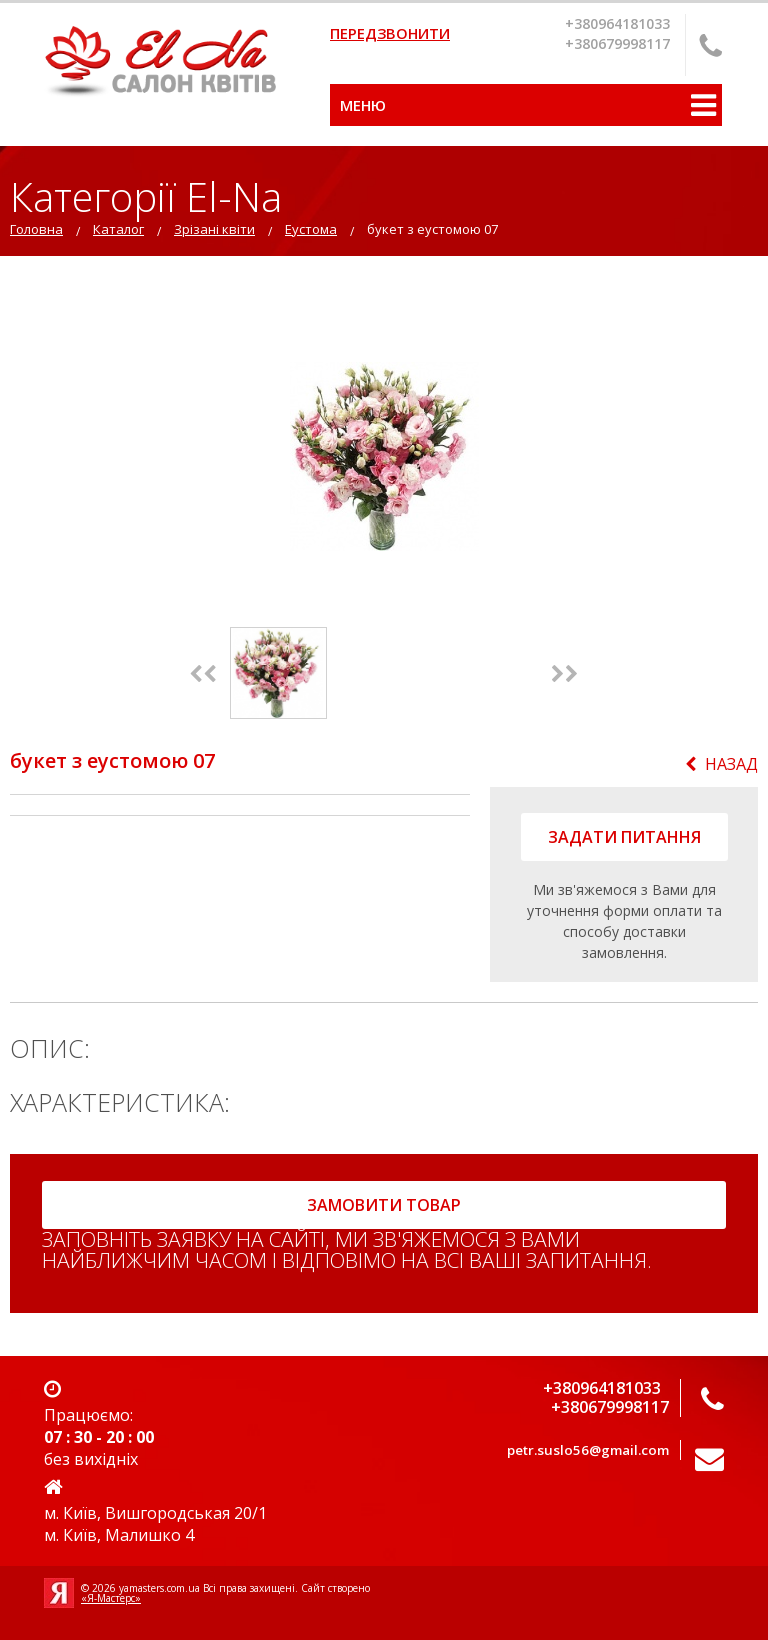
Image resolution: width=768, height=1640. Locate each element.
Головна (36, 229)
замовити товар (384, 1205)
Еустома (311, 229)
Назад (721, 764)
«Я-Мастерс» (111, 1598)
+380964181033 (617, 23)
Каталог (118, 229)
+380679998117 (617, 43)
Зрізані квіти (214, 229)
